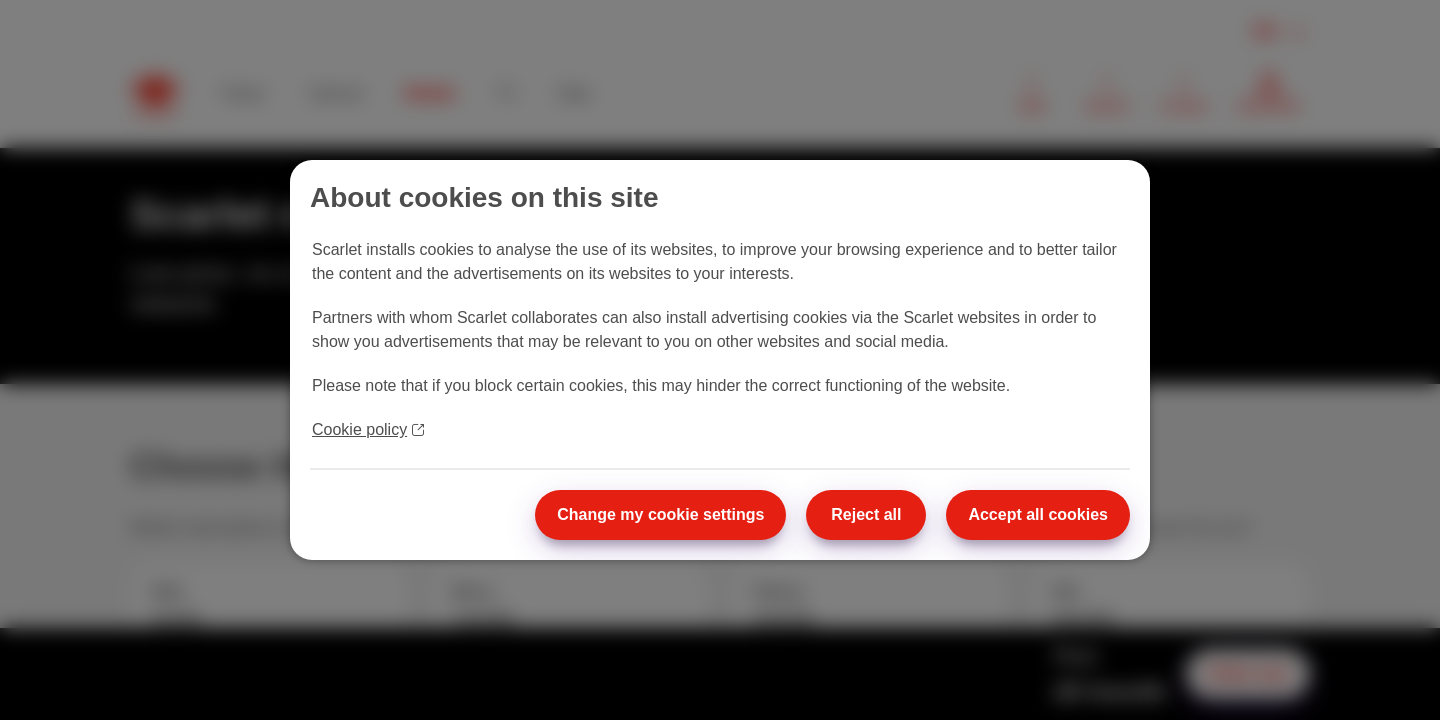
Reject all (866, 514)
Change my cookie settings (660, 514)
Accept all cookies (1038, 514)
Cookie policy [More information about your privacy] (368, 429)
